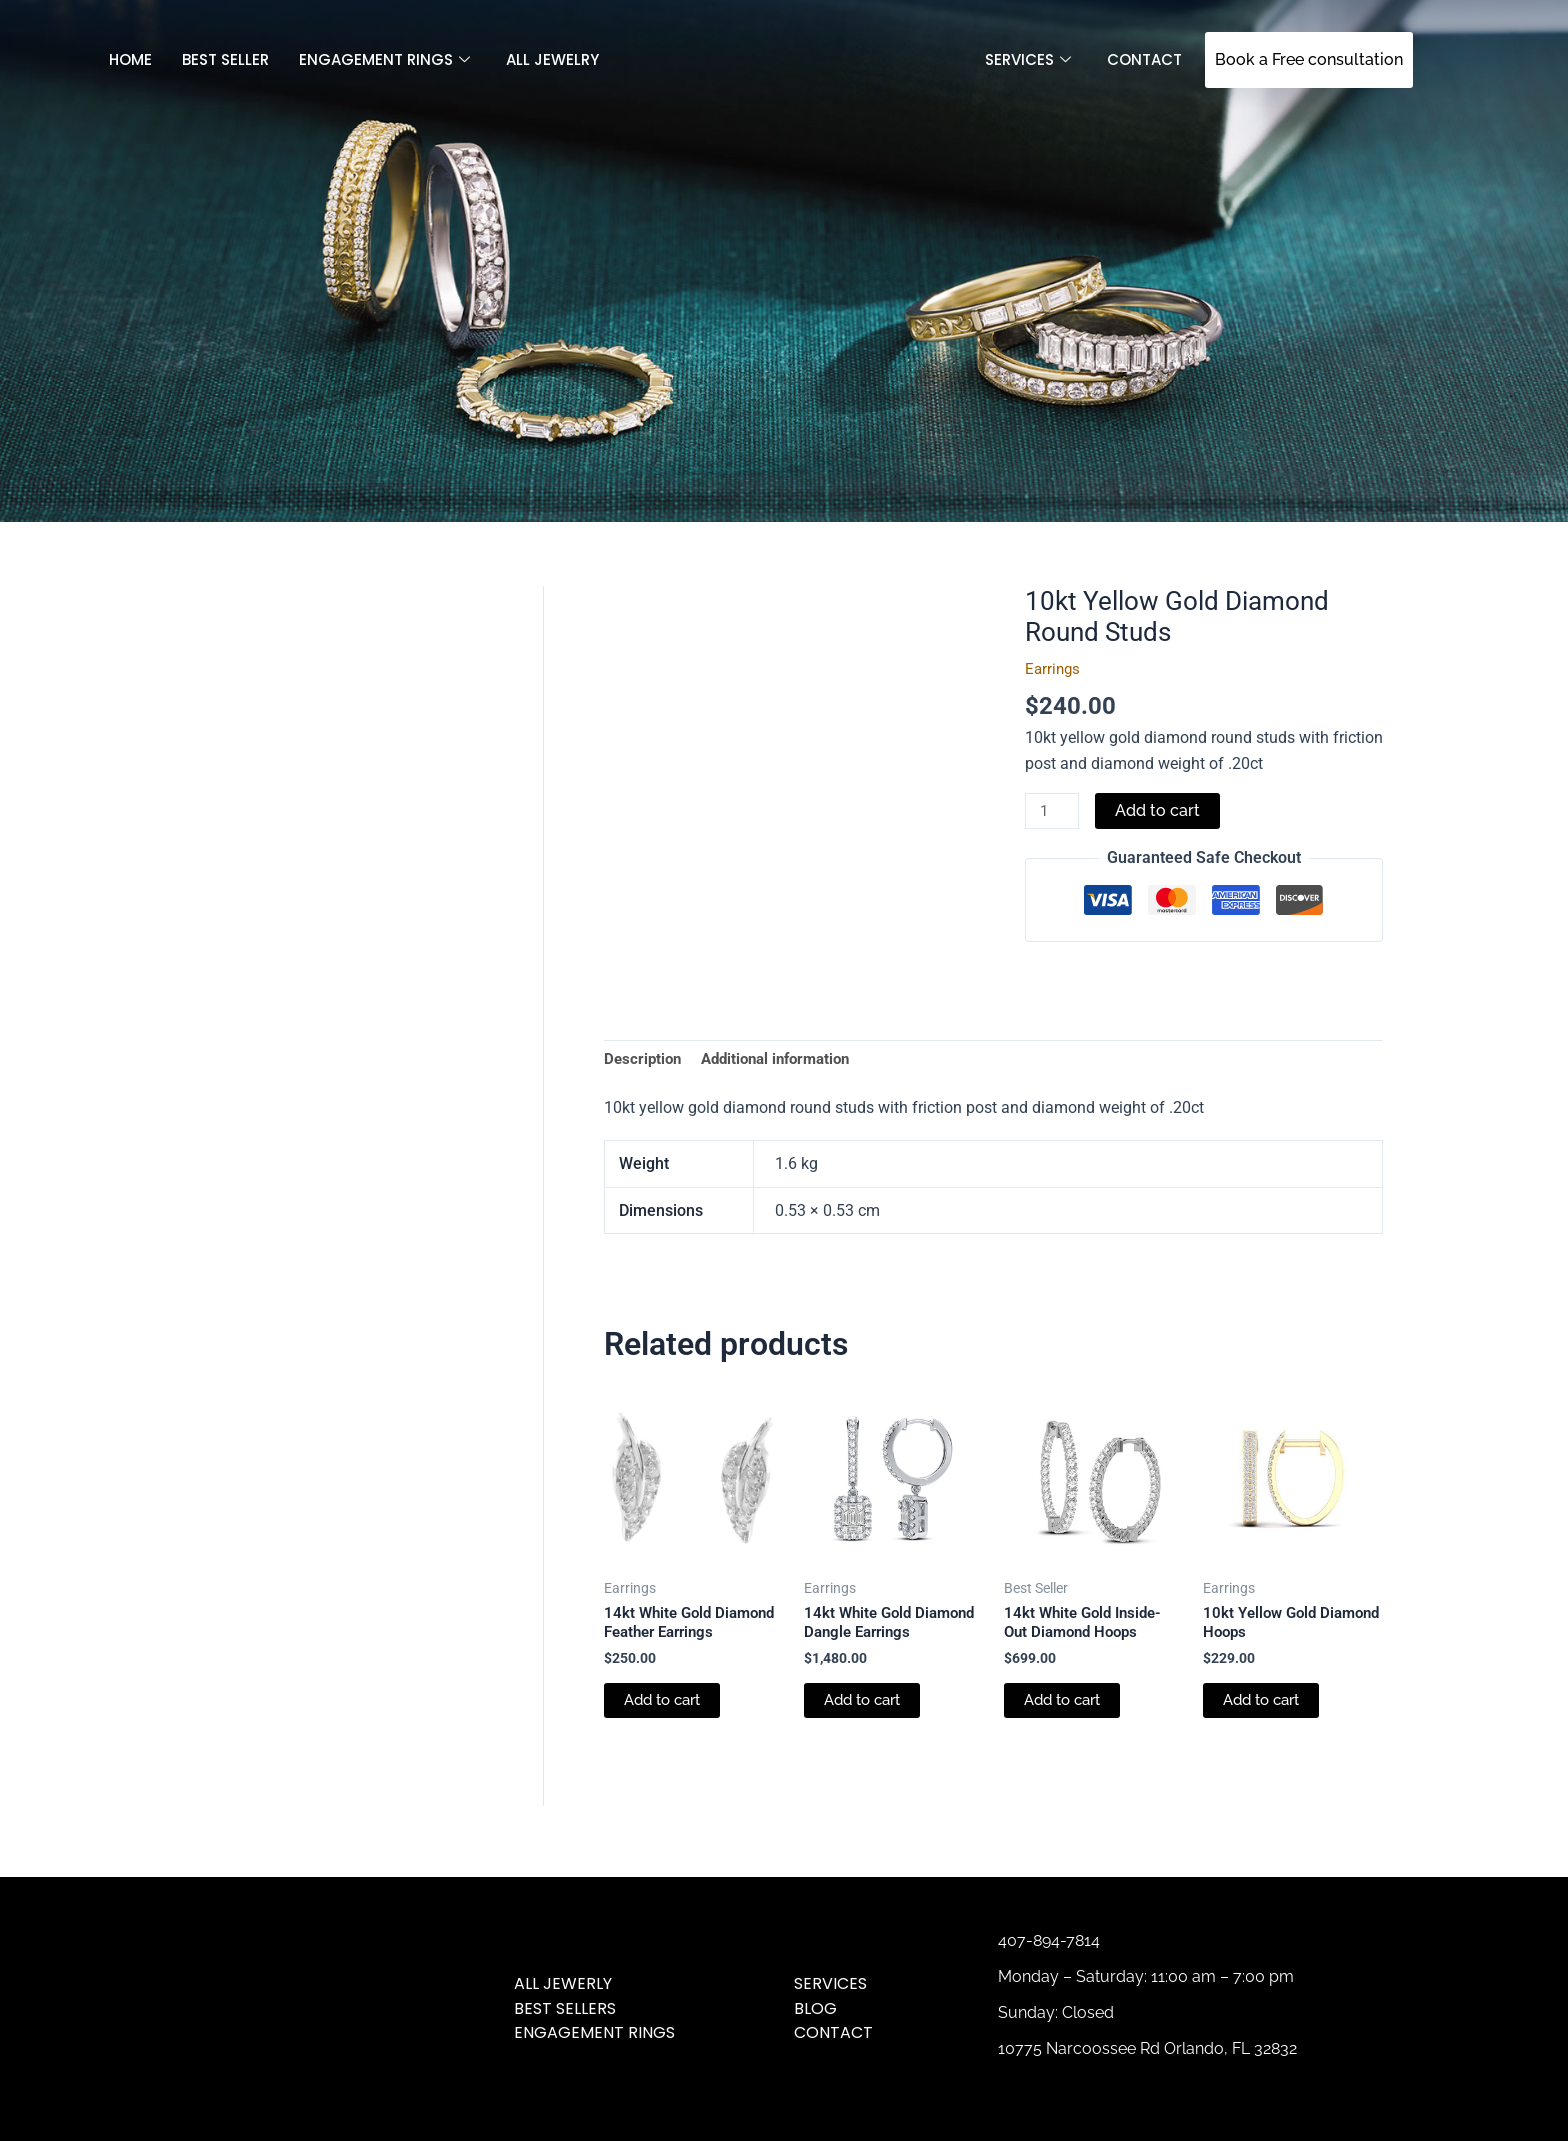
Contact (1144, 59)
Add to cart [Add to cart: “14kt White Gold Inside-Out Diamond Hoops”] (1066, 1709)
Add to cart (1161, 810)
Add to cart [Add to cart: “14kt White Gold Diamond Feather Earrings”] (666, 1730)
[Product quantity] (1054, 812)
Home (130, 59)
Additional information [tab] (785, 1060)
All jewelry (552, 59)
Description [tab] (644, 1060)
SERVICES (1028, 60)
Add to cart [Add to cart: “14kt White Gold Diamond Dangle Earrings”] (866, 1730)
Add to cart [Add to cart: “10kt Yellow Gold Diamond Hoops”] (1265, 1709)
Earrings (1054, 668)
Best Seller (225, 59)
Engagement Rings (384, 60)
